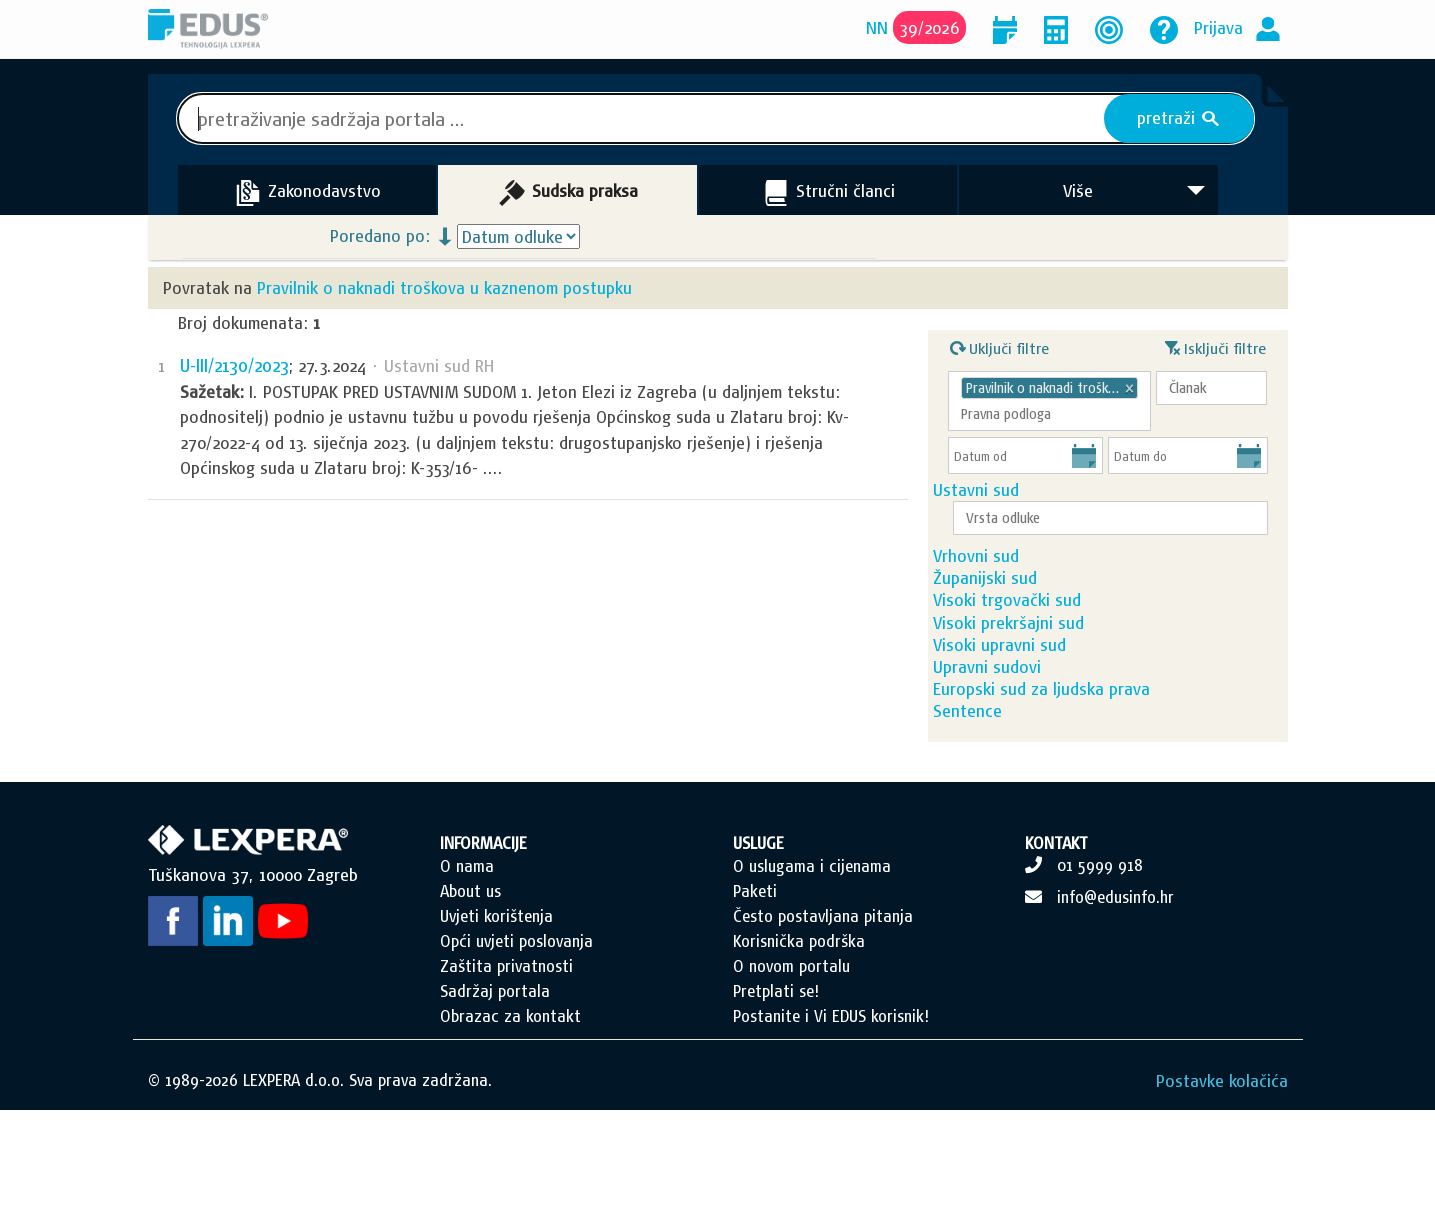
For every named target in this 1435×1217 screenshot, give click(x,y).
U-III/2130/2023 (234, 365)
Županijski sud (1022, 606)
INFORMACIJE (483, 950)
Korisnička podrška (799, 1048)
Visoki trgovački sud (1044, 640)
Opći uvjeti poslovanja (516, 1048)
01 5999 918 (1100, 972)
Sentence (1004, 810)
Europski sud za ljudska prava (1078, 776)
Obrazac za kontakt (510, 1123)
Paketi (755, 998)
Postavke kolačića (1222, 1187)
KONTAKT (1056, 950)
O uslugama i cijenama (812, 973)
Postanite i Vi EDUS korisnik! (831, 1123)
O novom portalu (791, 1073)
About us (470, 998)
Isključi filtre (1215, 345)
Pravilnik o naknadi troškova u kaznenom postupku (444, 287)
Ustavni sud (1013, 494)
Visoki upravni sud (1036, 708)
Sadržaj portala (495, 1098)
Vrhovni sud (1013, 572)
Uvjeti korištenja (496, 1023)
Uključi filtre (999, 345)
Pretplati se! (776, 1098)
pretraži (1178, 118)
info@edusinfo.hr (1115, 1004)
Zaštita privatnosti (506, 1073)
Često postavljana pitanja (823, 1023)
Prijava (1218, 27)
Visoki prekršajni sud (1045, 674)
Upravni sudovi (1024, 742)
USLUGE (758, 950)
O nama (467, 973)
